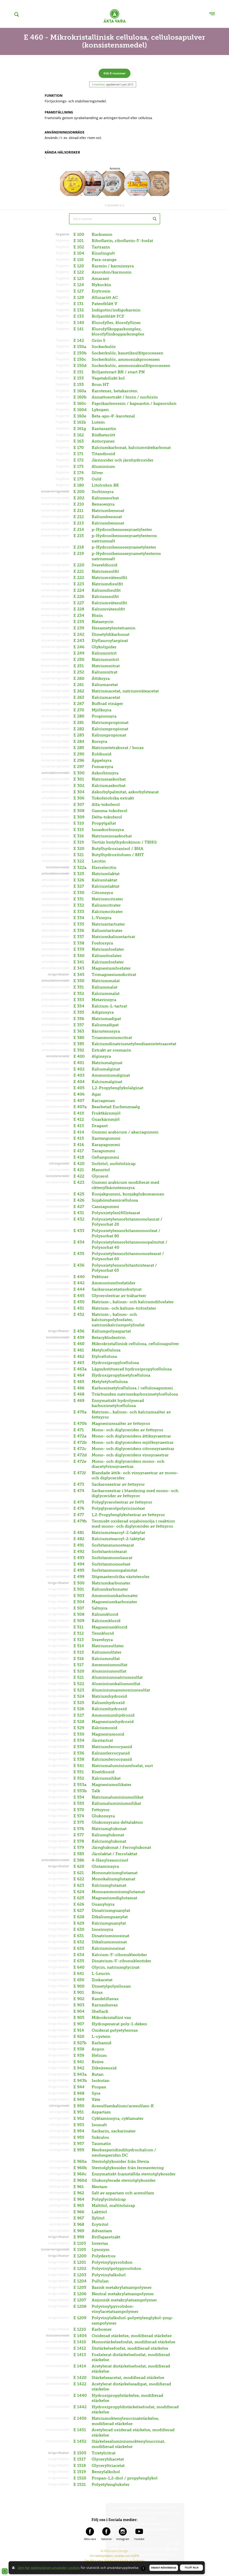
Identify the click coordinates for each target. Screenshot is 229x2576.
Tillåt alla (191, 2567)
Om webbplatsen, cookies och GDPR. (114, 2556)
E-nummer (98, 84)
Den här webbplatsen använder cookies (49, 2567)
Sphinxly (139, 2561)
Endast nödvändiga (163, 2567)
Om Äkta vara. (93, 2561)
